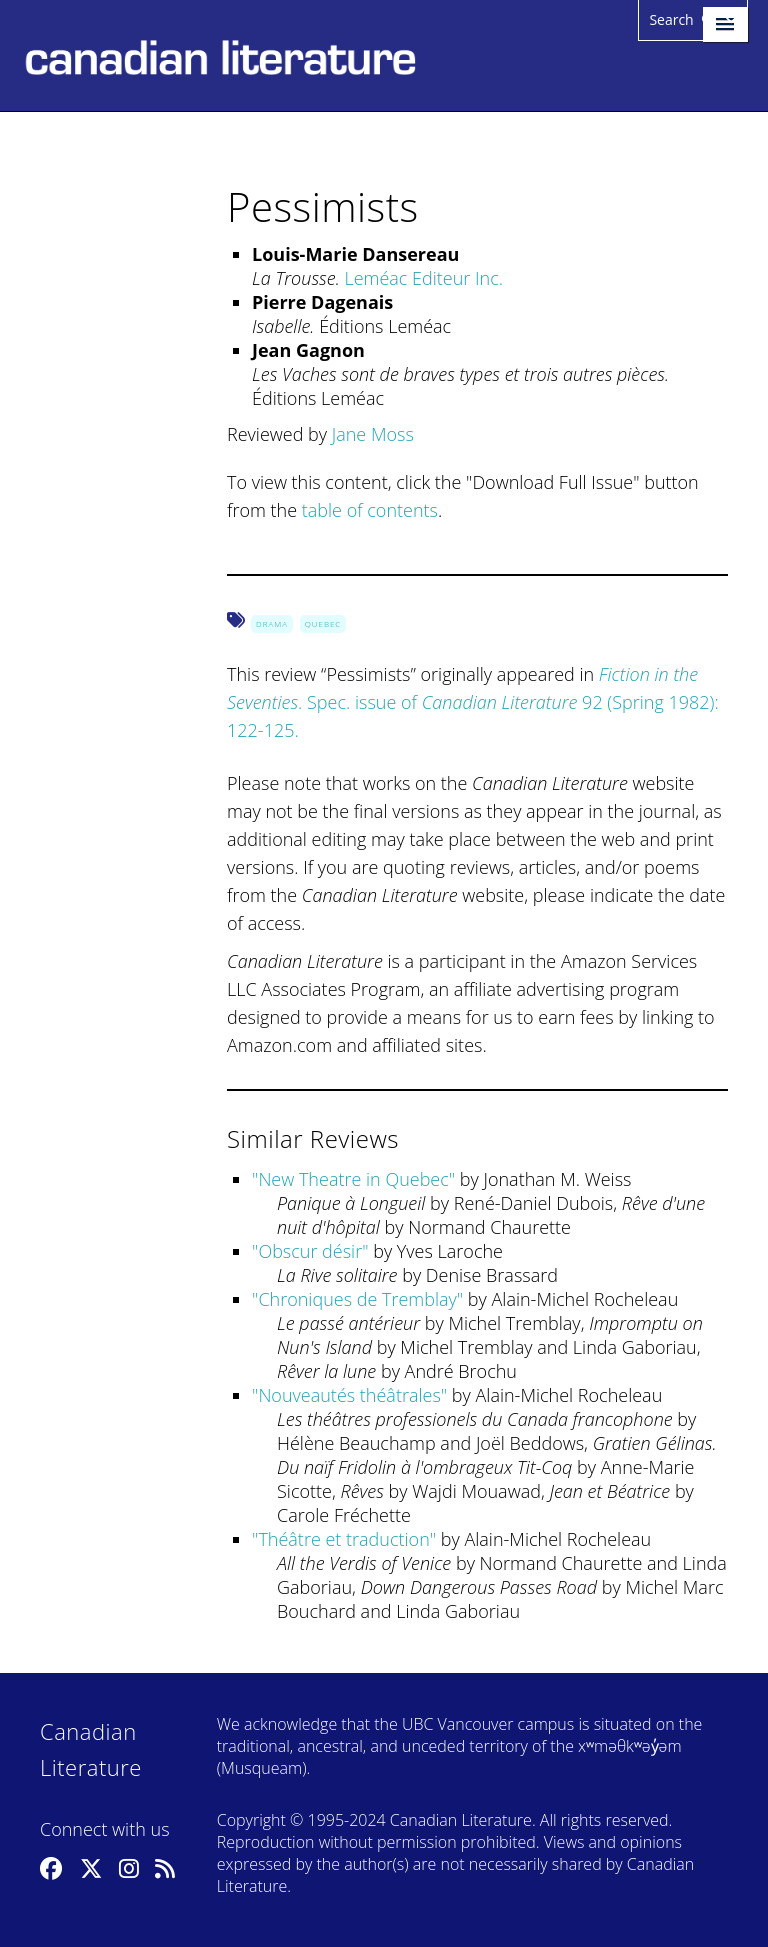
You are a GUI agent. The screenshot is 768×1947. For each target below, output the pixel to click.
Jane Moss (373, 434)
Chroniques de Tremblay (357, 1299)
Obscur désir (310, 1251)
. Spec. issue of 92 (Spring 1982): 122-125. (473, 702)
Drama (272, 623)
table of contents (370, 510)
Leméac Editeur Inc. (423, 278)
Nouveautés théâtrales (349, 1395)
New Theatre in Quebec (353, 1179)
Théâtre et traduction (343, 1539)
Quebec (323, 623)
